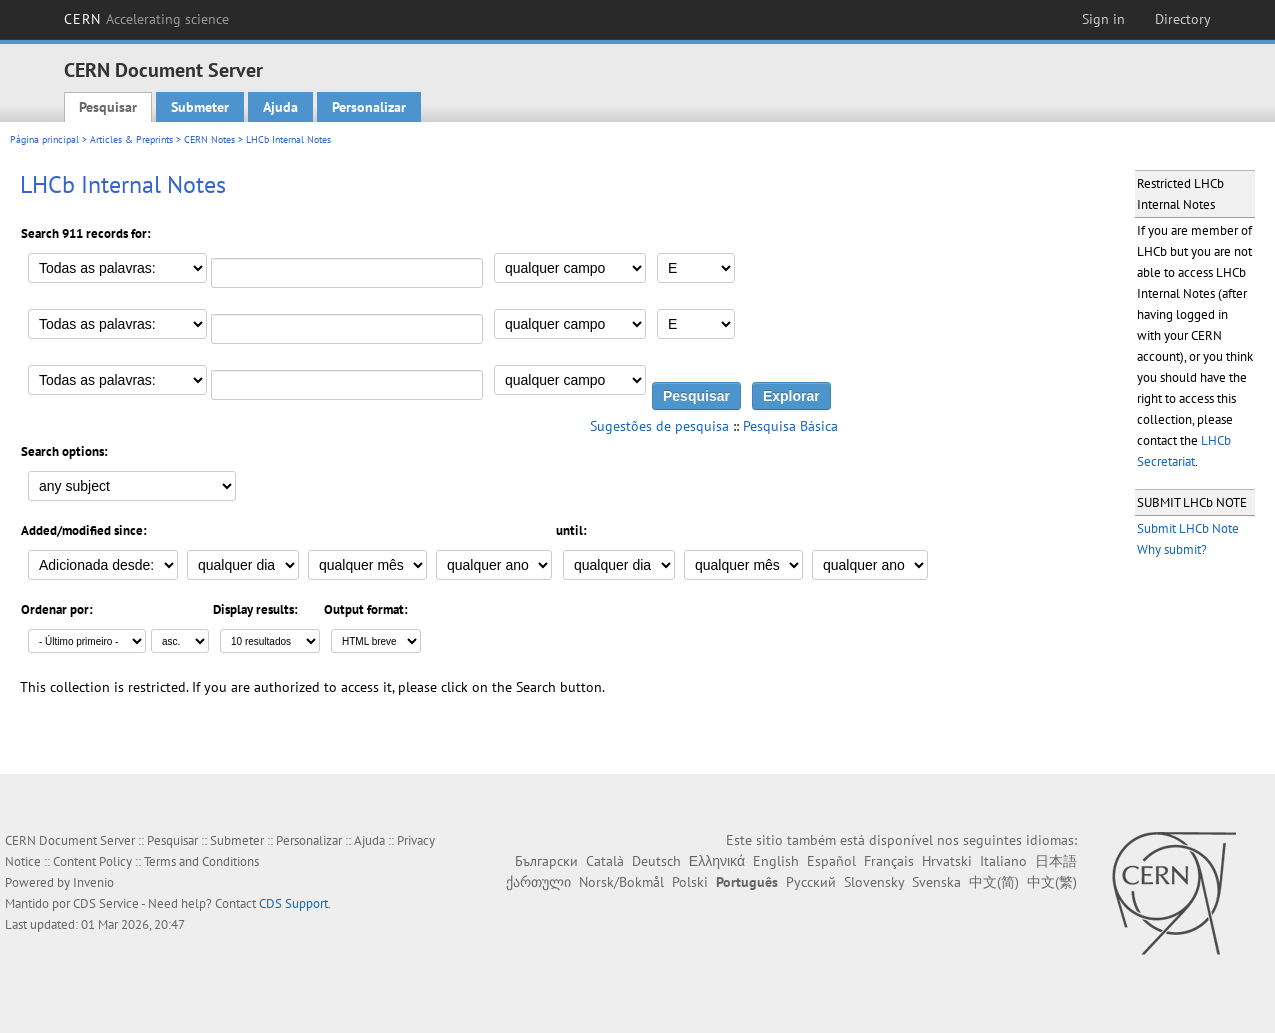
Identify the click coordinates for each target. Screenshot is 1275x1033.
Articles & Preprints (131, 139)
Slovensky (874, 882)
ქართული (538, 882)
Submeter (200, 107)
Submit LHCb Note (1188, 528)
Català (605, 861)
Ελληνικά (717, 861)
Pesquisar (108, 107)
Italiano (1003, 861)
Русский (811, 882)
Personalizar (369, 107)
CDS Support (293, 903)
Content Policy (92, 861)
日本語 (1056, 861)
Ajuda (280, 107)
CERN (147, 19)
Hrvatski (947, 861)
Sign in (1103, 19)
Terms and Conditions (201, 861)
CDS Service (106, 903)
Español (831, 861)
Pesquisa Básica (790, 426)
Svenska (936, 882)
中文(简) (994, 882)
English (776, 861)
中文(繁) (1052, 882)
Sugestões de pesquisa (659, 426)
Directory (1183, 19)
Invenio (93, 882)
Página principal (44, 139)
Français (889, 861)
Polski (690, 882)
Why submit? (1172, 549)
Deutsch (656, 861)
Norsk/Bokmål (621, 882)
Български (546, 861)
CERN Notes (209, 139)
